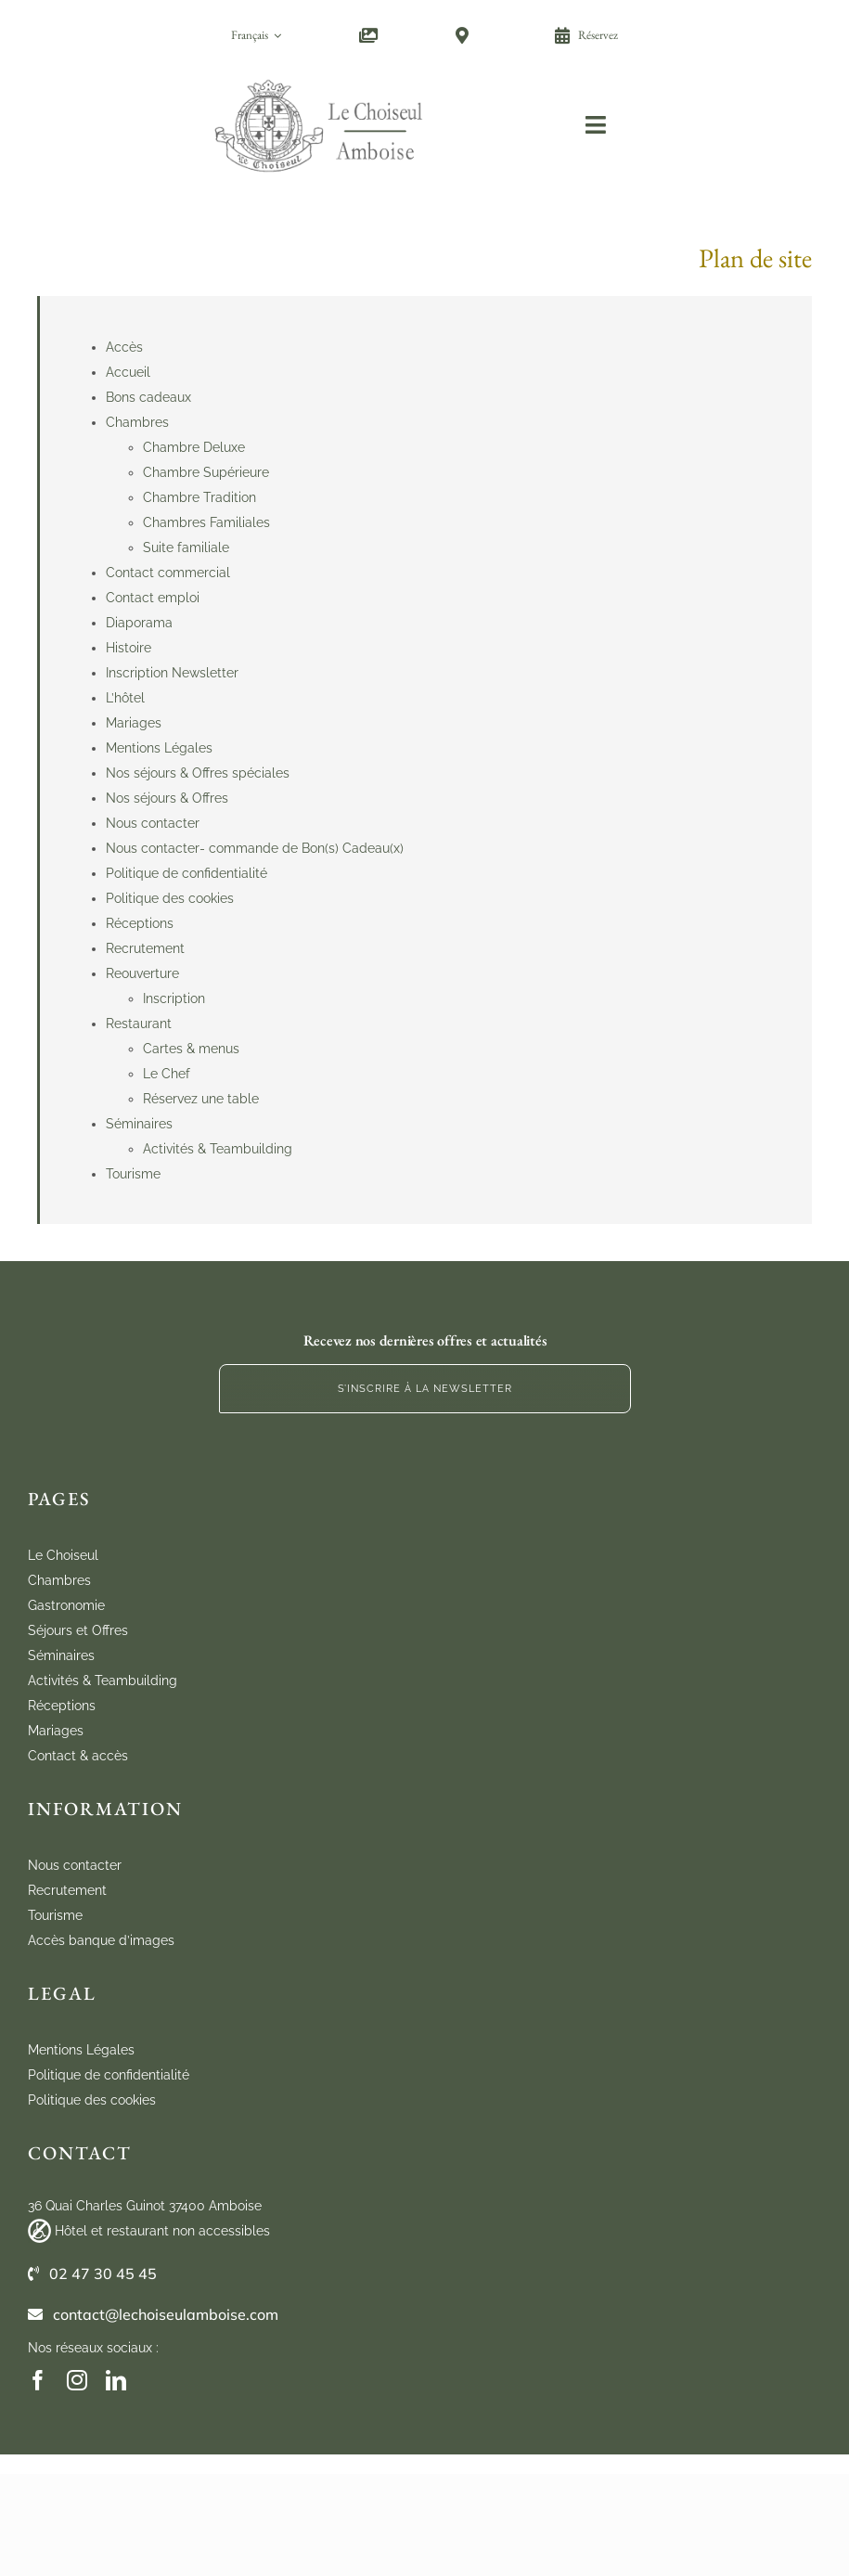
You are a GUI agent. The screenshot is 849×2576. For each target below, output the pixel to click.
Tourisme (133, 1173)
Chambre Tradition (199, 497)
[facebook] (38, 2380)
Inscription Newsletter (172, 672)
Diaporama (139, 622)
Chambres (137, 422)
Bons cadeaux (148, 397)
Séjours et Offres (78, 1630)
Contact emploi (152, 597)
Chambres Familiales (206, 522)
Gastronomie (66, 1605)
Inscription (174, 998)
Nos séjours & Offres (167, 798)
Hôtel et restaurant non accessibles (162, 2230)
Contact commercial (168, 572)
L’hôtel (125, 697)
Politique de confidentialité (186, 873)
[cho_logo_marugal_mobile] (320, 76)
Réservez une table (201, 1098)
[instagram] (77, 2380)
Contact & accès (78, 1755)
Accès (124, 347)
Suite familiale (186, 547)
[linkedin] (116, 2380)
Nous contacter (152, 823)
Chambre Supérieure (206, 472)
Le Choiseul (63, 1555)
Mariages (133, 722)
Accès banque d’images (101, 1940)
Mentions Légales (159, 748)
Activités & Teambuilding (217, 1148)
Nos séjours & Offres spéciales (197, 773)
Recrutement (145, 948)
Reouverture (142, 973)
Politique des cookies (170, 898)
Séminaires (139, 1123)
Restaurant (139, 1023)
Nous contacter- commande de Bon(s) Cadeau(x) (255, 848)
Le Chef (166, 1073)
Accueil (128, 372)
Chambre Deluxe (194, 447)
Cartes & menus (191, 1048)
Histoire (128, 647)
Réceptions (140, 923)
